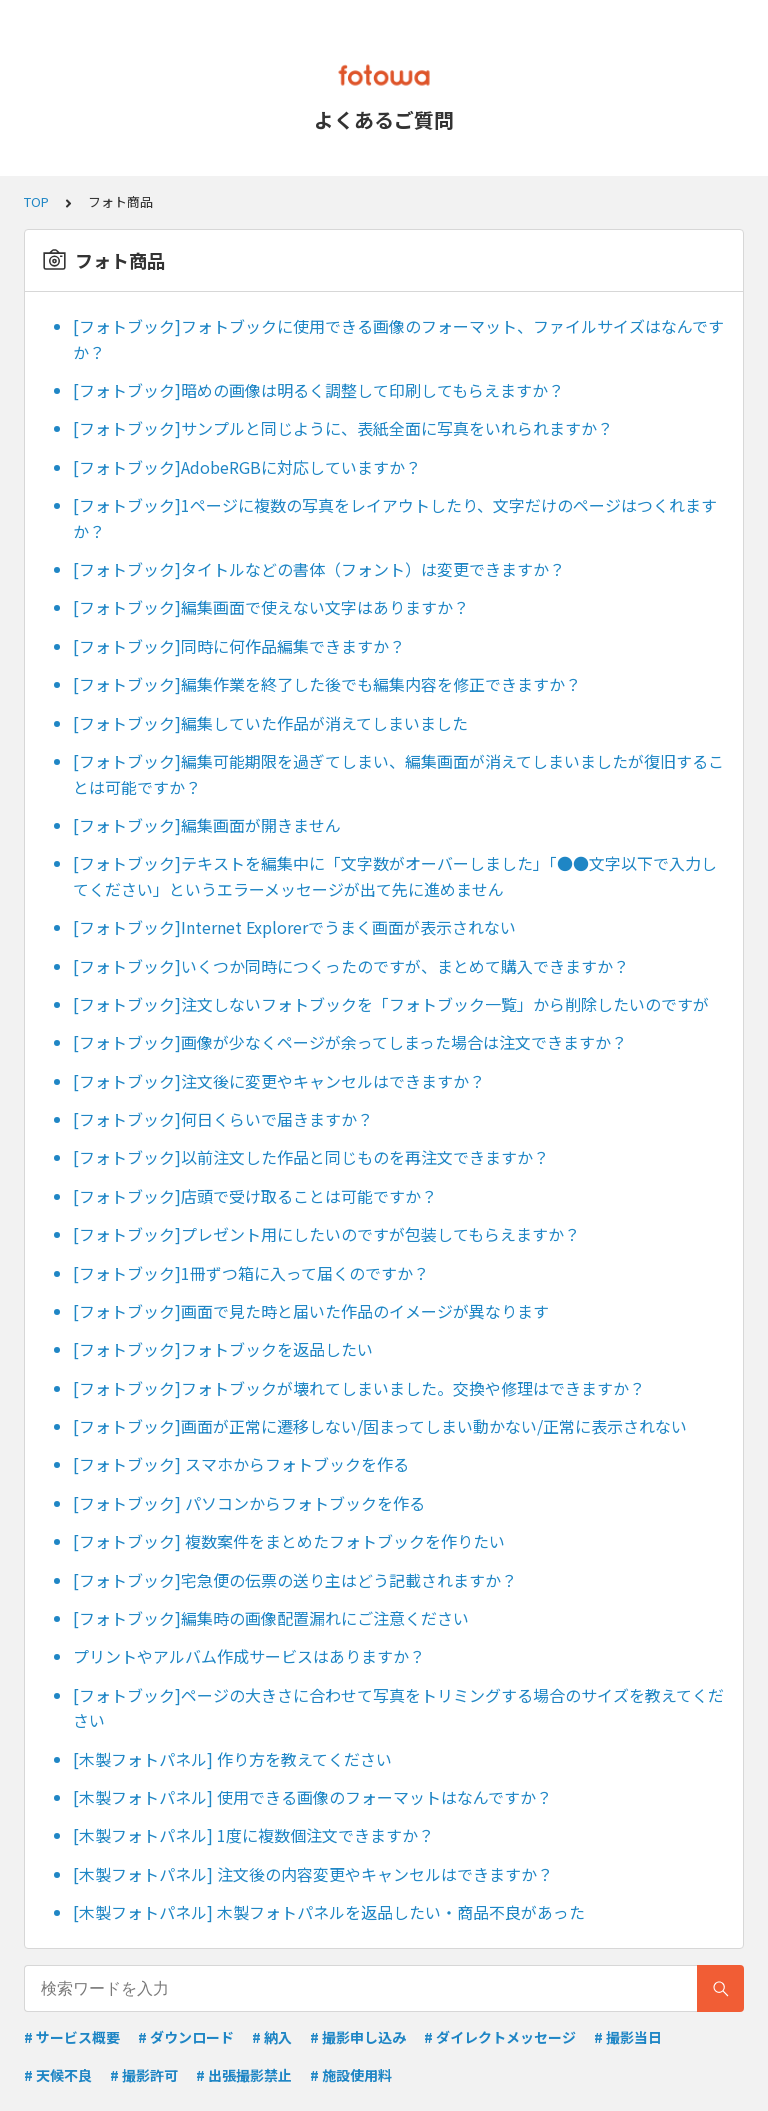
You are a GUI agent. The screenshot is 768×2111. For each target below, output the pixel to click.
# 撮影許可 (144, 2075)
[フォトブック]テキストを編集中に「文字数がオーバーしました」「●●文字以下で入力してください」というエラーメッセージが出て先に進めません (395, 876)
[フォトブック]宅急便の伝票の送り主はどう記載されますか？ (295, 1580)
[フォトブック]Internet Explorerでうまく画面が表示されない (294, 927)
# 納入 (272, 2037)
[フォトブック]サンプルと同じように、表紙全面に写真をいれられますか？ (343, 428)
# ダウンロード (186, 2037)
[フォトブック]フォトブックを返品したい (223, 1349)
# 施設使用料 (351, 2075)
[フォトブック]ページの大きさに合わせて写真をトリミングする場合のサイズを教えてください (398, 1708)
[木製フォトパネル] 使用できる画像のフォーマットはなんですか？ (312, 1797)
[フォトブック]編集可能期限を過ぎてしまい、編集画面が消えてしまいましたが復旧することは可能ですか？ (398, 774)
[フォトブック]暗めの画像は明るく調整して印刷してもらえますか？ (318, 390)
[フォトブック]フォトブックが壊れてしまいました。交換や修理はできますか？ (359, 1388)
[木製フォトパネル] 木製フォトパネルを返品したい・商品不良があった (329, 1912)
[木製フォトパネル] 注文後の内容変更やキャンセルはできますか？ (313, 1874)
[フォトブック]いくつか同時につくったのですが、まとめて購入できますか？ (351, 966)
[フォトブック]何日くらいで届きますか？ (223, 1119)
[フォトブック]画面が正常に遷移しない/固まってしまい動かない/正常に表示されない (380, 1426)
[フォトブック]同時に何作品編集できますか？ (239, 646)
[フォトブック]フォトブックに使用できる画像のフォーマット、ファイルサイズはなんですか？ (398, 339)
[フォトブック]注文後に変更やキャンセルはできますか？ (279, 1081)
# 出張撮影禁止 (244, 2075)
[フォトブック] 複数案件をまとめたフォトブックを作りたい (289, 1541)
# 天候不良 (58, 2075)
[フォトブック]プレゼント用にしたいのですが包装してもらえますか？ (326, 1234)
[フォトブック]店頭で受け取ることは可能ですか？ (255, 1196)
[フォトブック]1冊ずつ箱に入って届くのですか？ (251, 1273)
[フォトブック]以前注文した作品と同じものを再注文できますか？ (311, 1157)
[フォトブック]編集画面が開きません (207, 825)
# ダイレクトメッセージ (500, 2037)
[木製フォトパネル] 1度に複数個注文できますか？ (253, 1835)
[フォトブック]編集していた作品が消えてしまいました (270, 723)
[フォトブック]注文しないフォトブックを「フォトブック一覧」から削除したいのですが (391, 1004)
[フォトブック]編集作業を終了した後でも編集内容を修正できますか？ (327, 684)
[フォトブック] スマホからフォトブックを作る (241, 1464)
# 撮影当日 (628, 2037)
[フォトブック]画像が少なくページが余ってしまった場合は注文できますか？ (350, 1042)
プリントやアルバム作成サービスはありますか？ (249, 1656)
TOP (36, 201)
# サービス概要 (72, 2037)
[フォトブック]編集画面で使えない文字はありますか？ (271, 607)
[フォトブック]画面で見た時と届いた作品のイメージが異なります (311, 1311)
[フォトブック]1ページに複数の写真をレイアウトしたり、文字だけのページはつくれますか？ (395, 518)
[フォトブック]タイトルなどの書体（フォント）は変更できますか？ (319, 569)
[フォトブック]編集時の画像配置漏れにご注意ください (271, 1618)
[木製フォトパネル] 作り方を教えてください (232, 1759)
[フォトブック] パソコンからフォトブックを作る (249, 1503)
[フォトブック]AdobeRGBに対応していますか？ (247, 467)
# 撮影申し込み (358, 2037)
